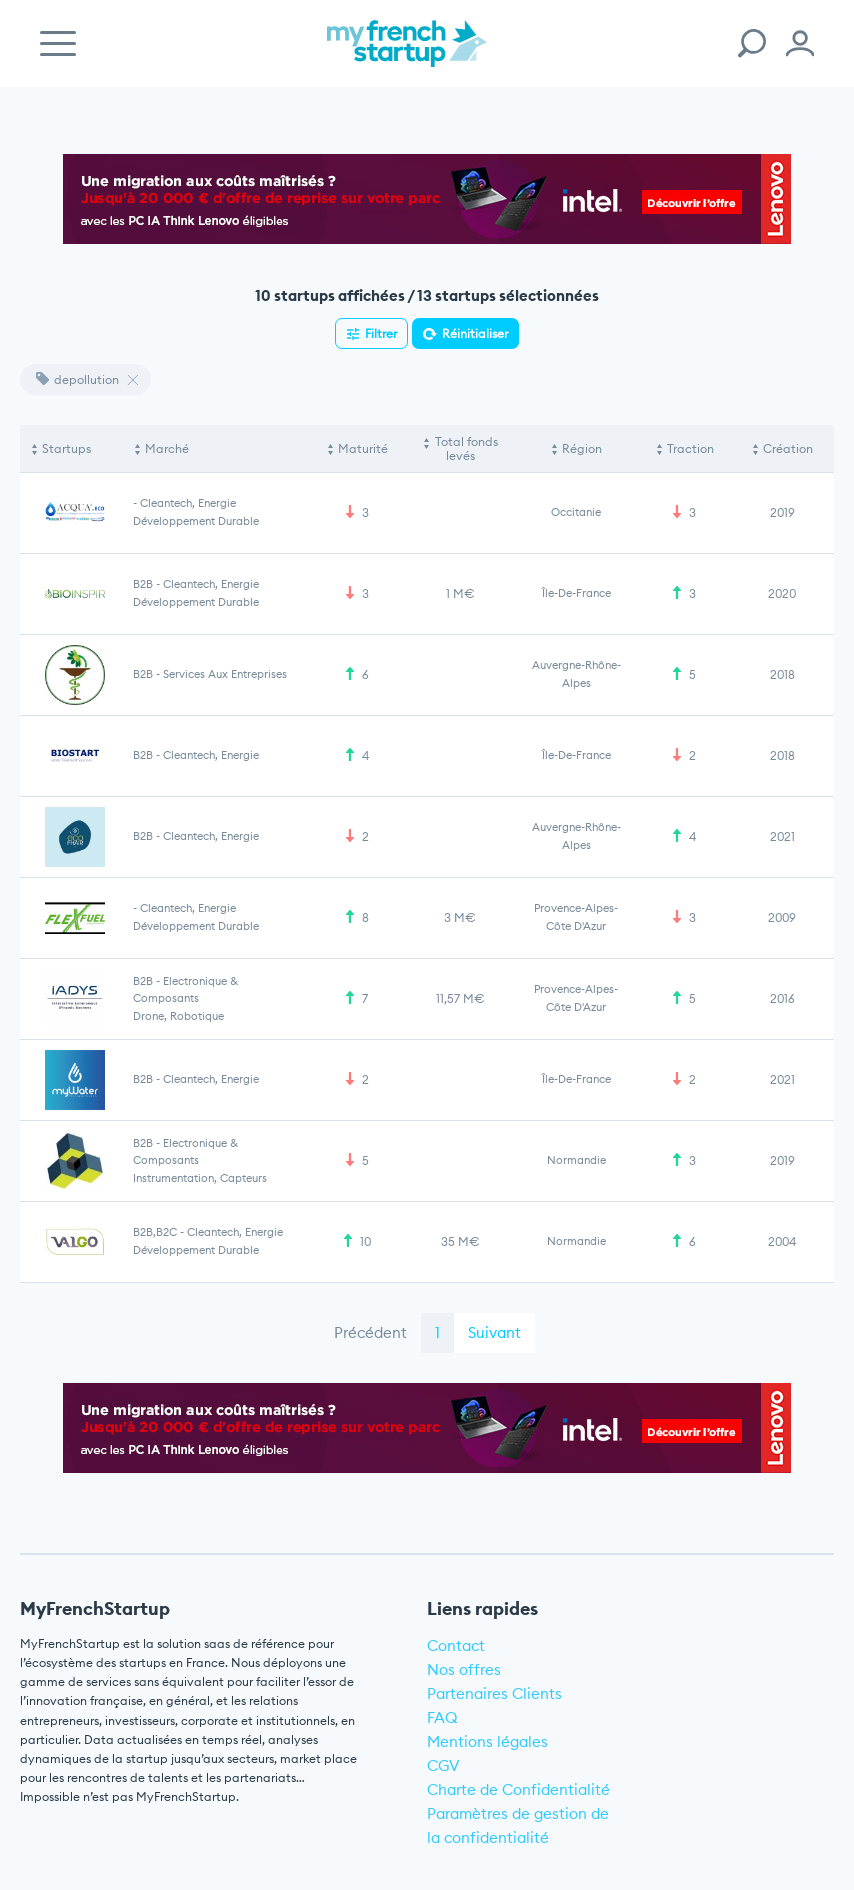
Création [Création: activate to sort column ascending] (788, 448)
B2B (143, 584)
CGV (443, 1765)
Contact (456, 1645)
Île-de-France (576, 593)
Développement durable (196, 521)
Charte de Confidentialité (518, 1789)
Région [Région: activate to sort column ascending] (582, 448)
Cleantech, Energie (188, 503)
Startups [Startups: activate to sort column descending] (66, 448)
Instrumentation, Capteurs (200, 1178)
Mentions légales (487, 1741)
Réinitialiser (475, 333)
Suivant (494, 1332)
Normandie (576, 1160)
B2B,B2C (155, 1232)
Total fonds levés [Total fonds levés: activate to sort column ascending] (466, 448)
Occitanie (576, 512)
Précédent (370, 1332)
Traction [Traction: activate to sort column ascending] (690, 448)
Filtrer (381, 333)
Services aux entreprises (225, 674)
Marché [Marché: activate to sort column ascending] (167, 448)
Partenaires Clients (494, 1693)
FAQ (442, 1717)
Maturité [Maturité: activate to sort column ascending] (363, 448)
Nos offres (464, 1669)
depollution (77, 379)
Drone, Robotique (178, 1016)
